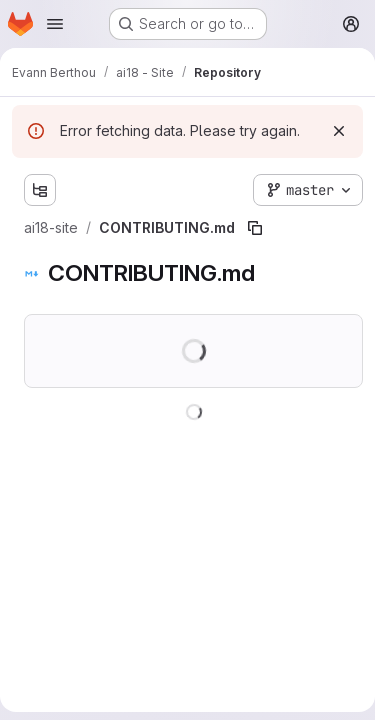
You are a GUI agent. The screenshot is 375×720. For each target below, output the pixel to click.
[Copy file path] (255, 228)
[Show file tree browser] (40, 190)
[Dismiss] (339, 131)
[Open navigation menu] (55, 24)
